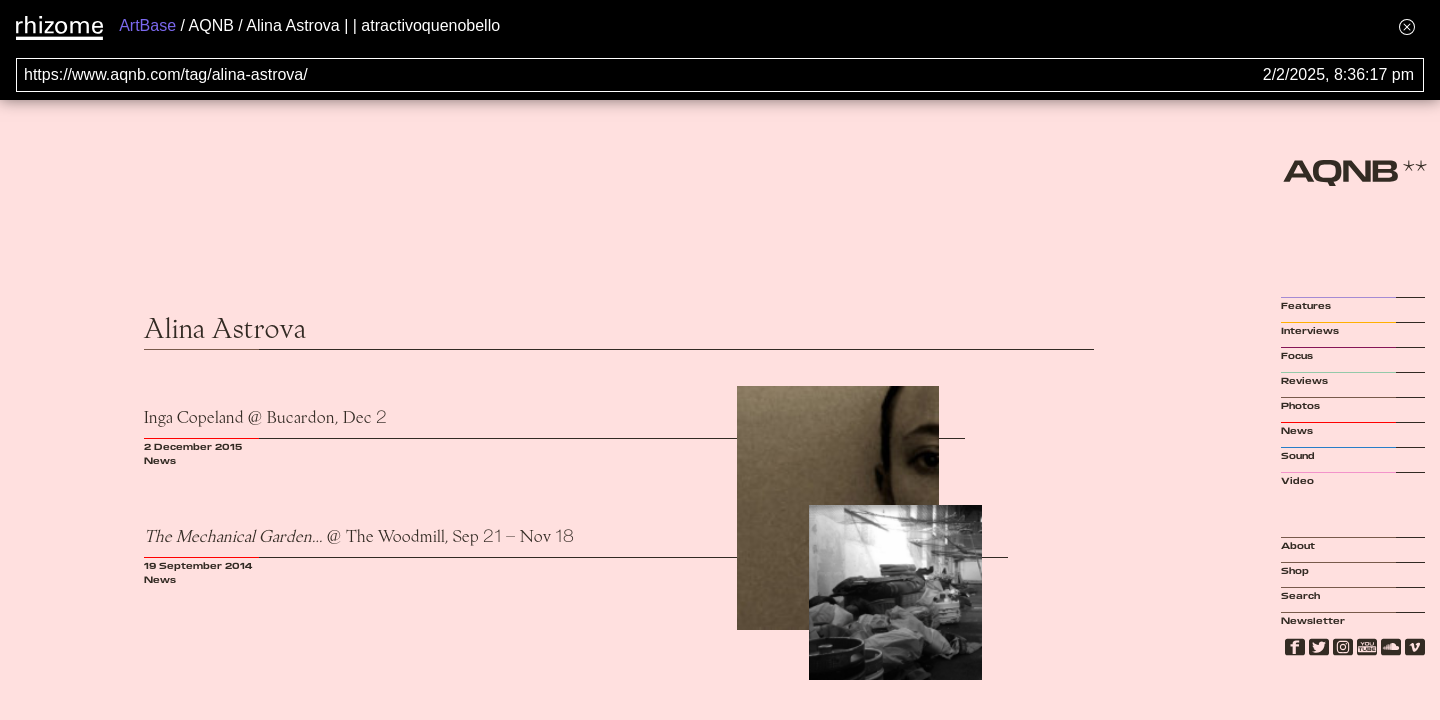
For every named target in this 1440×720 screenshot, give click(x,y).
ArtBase (147, 25)
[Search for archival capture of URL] (720, 75)
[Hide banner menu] (1407, 26)
